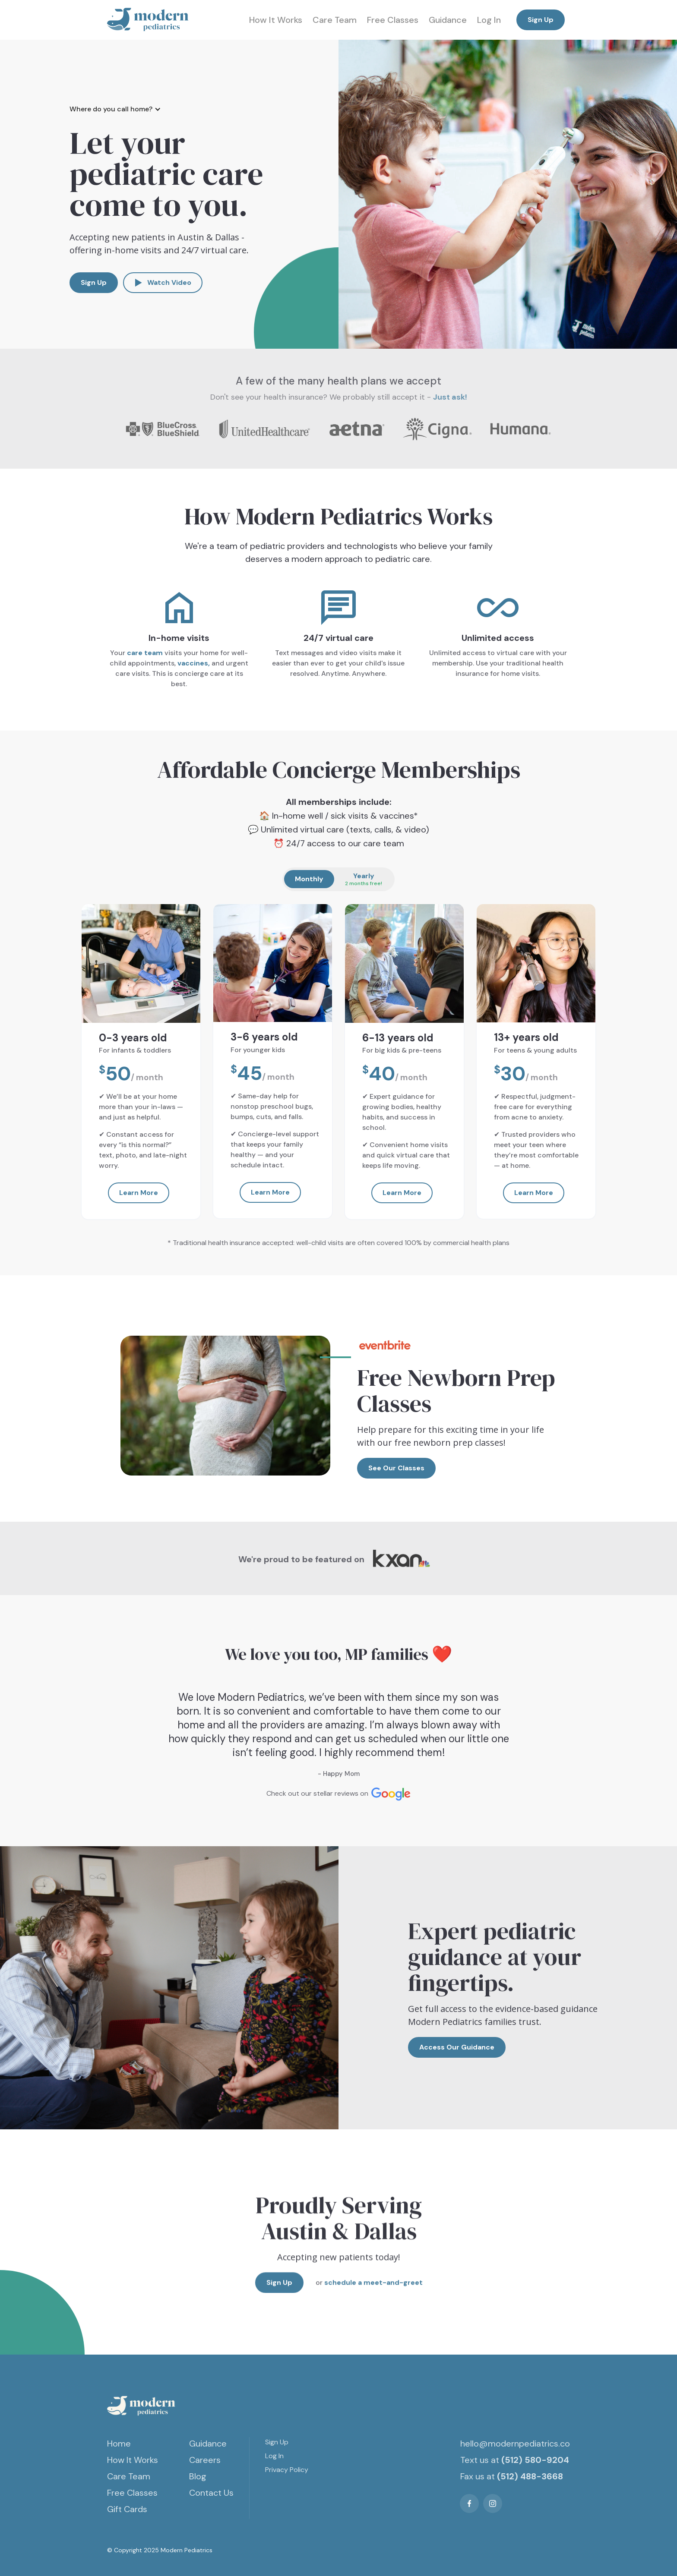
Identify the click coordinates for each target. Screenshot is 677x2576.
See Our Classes (396, 1467)
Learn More (138, 1192)
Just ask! (450, 397)
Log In (489, 19)
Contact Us (211, 2492)
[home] (148, 20)
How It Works (275, 19)
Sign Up (541, 19)
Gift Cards (127, 2509)
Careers (205, 2460)
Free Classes (392, 19)
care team (145, 652)
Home (119, 2443)
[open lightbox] (162, 282)
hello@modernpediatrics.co (515, 2443)
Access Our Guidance (456, 2047)
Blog (197, 2476)
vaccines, (193, 663)
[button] (120, 109)
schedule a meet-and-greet (373, 2290)
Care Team (335, 19)
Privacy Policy (286, 2469)
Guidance (448, 19)
